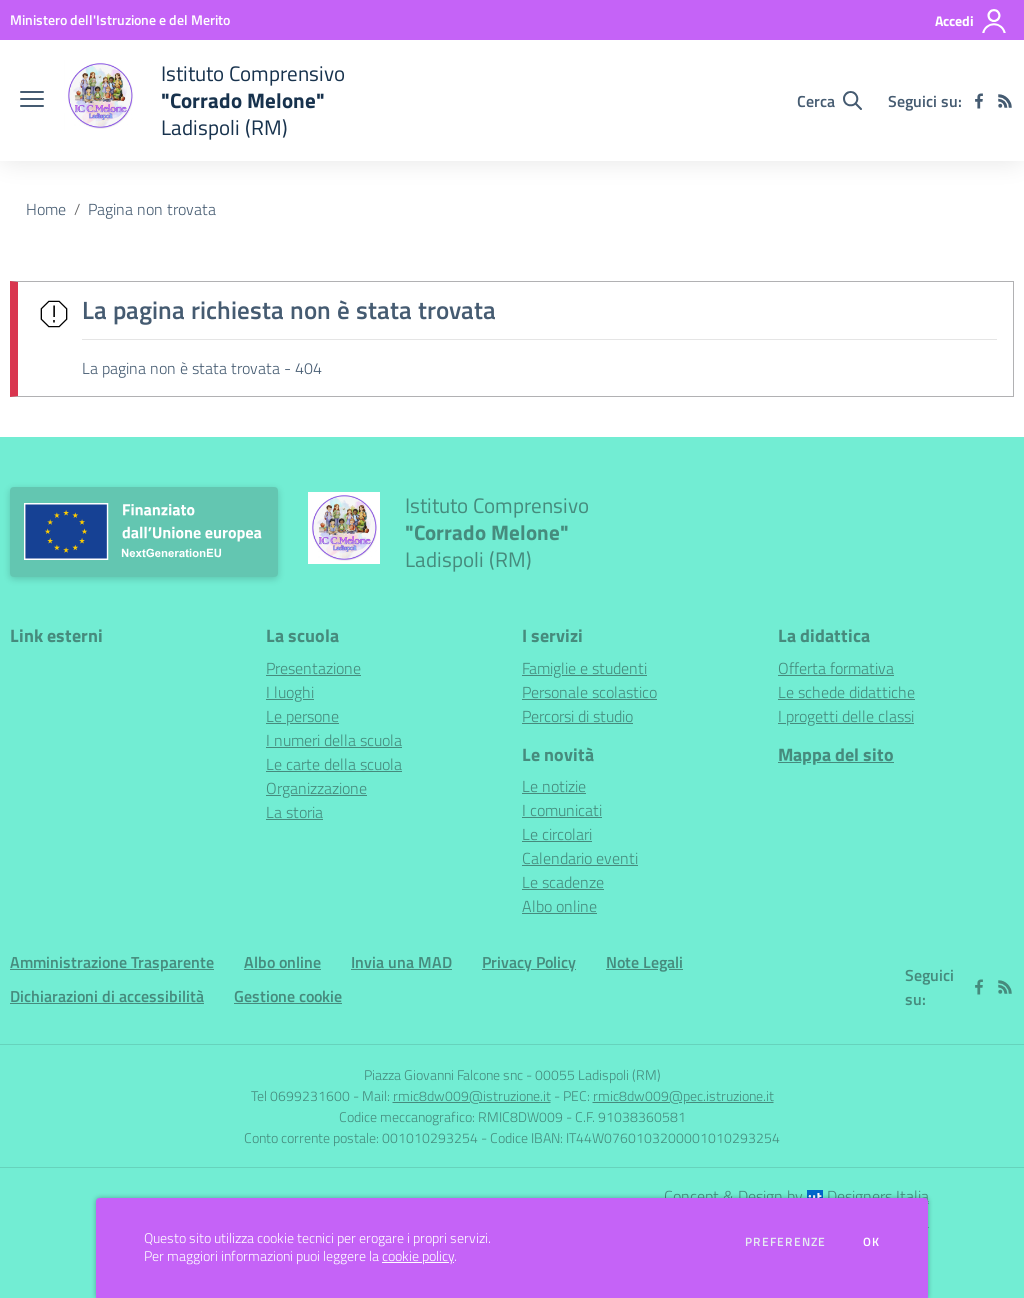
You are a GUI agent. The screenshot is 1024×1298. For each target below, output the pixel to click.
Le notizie (554, 786)
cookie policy (418, 1256)
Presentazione (313, 668)
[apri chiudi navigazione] (32, 101)
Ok (872, 1242)
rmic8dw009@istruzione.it (472, 1095)
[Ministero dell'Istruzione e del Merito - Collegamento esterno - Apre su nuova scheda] (120, 19)
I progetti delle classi (846, 716)
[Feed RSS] (1005, 101)
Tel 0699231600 (300, 1095)
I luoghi (290, 692)
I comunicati (562, 810)
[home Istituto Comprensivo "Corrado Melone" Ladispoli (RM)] (204, 100)
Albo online (559, 906)
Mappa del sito (836, 754)
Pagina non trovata (152, 209)
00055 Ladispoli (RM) (598, 1074)
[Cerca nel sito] (829, 101)
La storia (294, 812)
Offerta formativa (836, 668)
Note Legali (644, 962)
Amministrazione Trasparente (112, 962)
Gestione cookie (288, 996)
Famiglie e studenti (584, 668)
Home (46, 209)
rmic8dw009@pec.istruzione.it (683, 1095)
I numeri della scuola (334, 740)
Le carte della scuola (334, 764)
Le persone (302, 716)
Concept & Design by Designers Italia (796, 1196)
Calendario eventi (580, 858)
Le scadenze (563, 882)
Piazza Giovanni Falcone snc (443, 1074)
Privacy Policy (529, 962)
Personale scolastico (589, 692)
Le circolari (557, 834)
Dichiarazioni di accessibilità (107, 996)
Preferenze (785, 1242)
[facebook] (979, 101)
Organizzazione (316, 788)
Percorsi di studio (577, 716)
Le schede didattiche (846, 692)
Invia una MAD (401, 962)
